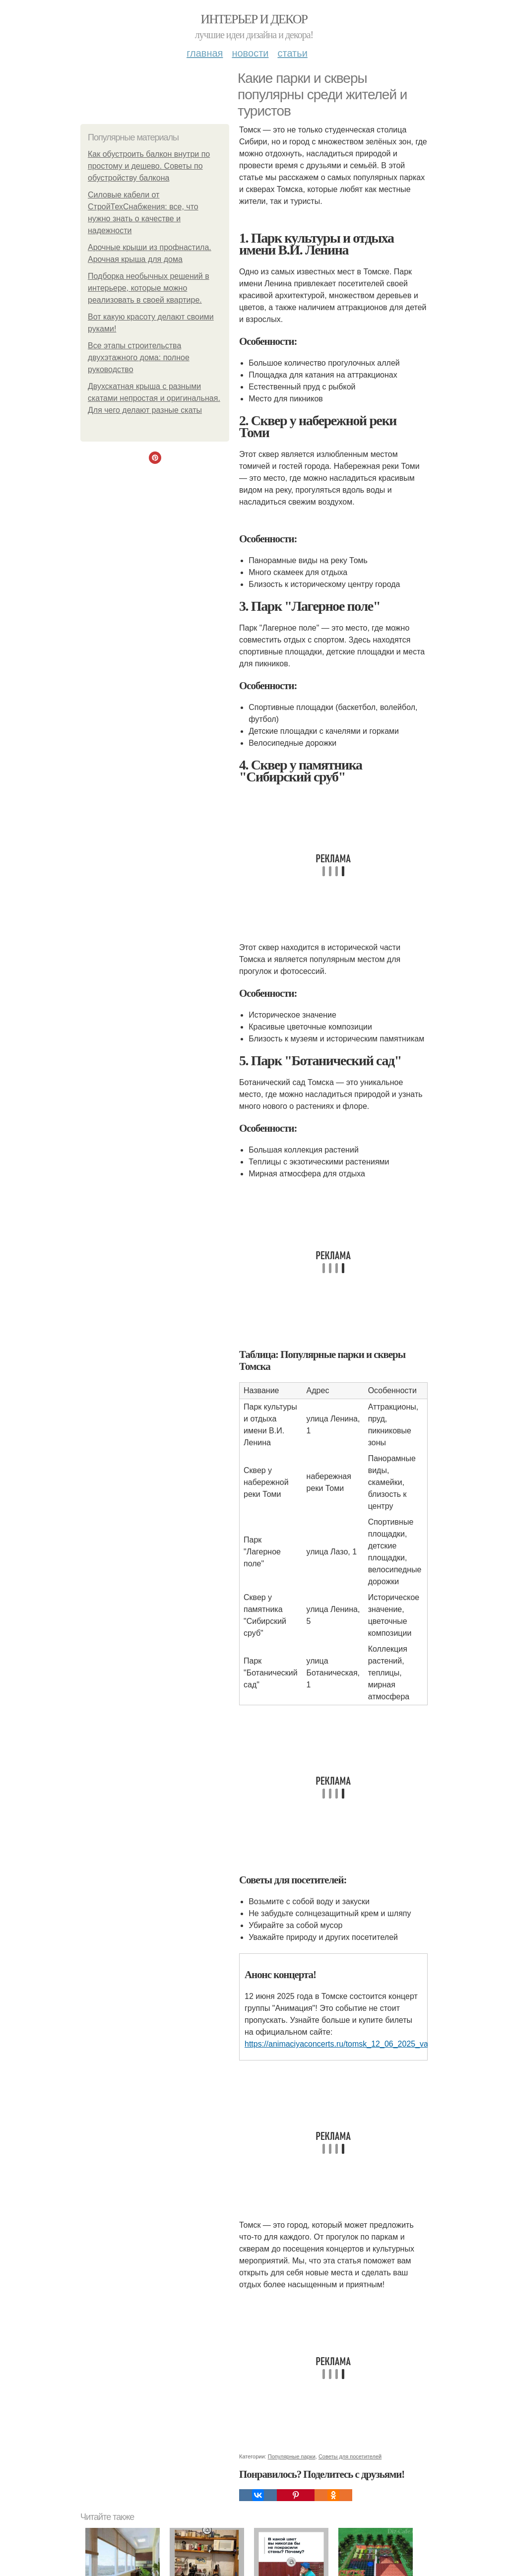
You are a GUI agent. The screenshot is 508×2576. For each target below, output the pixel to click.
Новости (250, 53)
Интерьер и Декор (254, 19)
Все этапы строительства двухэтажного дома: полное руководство (139, 357)
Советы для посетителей (349, 2456)
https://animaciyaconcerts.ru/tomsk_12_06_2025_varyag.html (353, 2044)
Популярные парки (292, 2456)
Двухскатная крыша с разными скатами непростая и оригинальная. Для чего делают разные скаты (154, 398)
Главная (205, 53)
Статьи (292, 53)
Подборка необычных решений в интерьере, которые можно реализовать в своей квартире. (148, 288)
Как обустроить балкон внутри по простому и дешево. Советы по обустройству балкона (149, 166)
